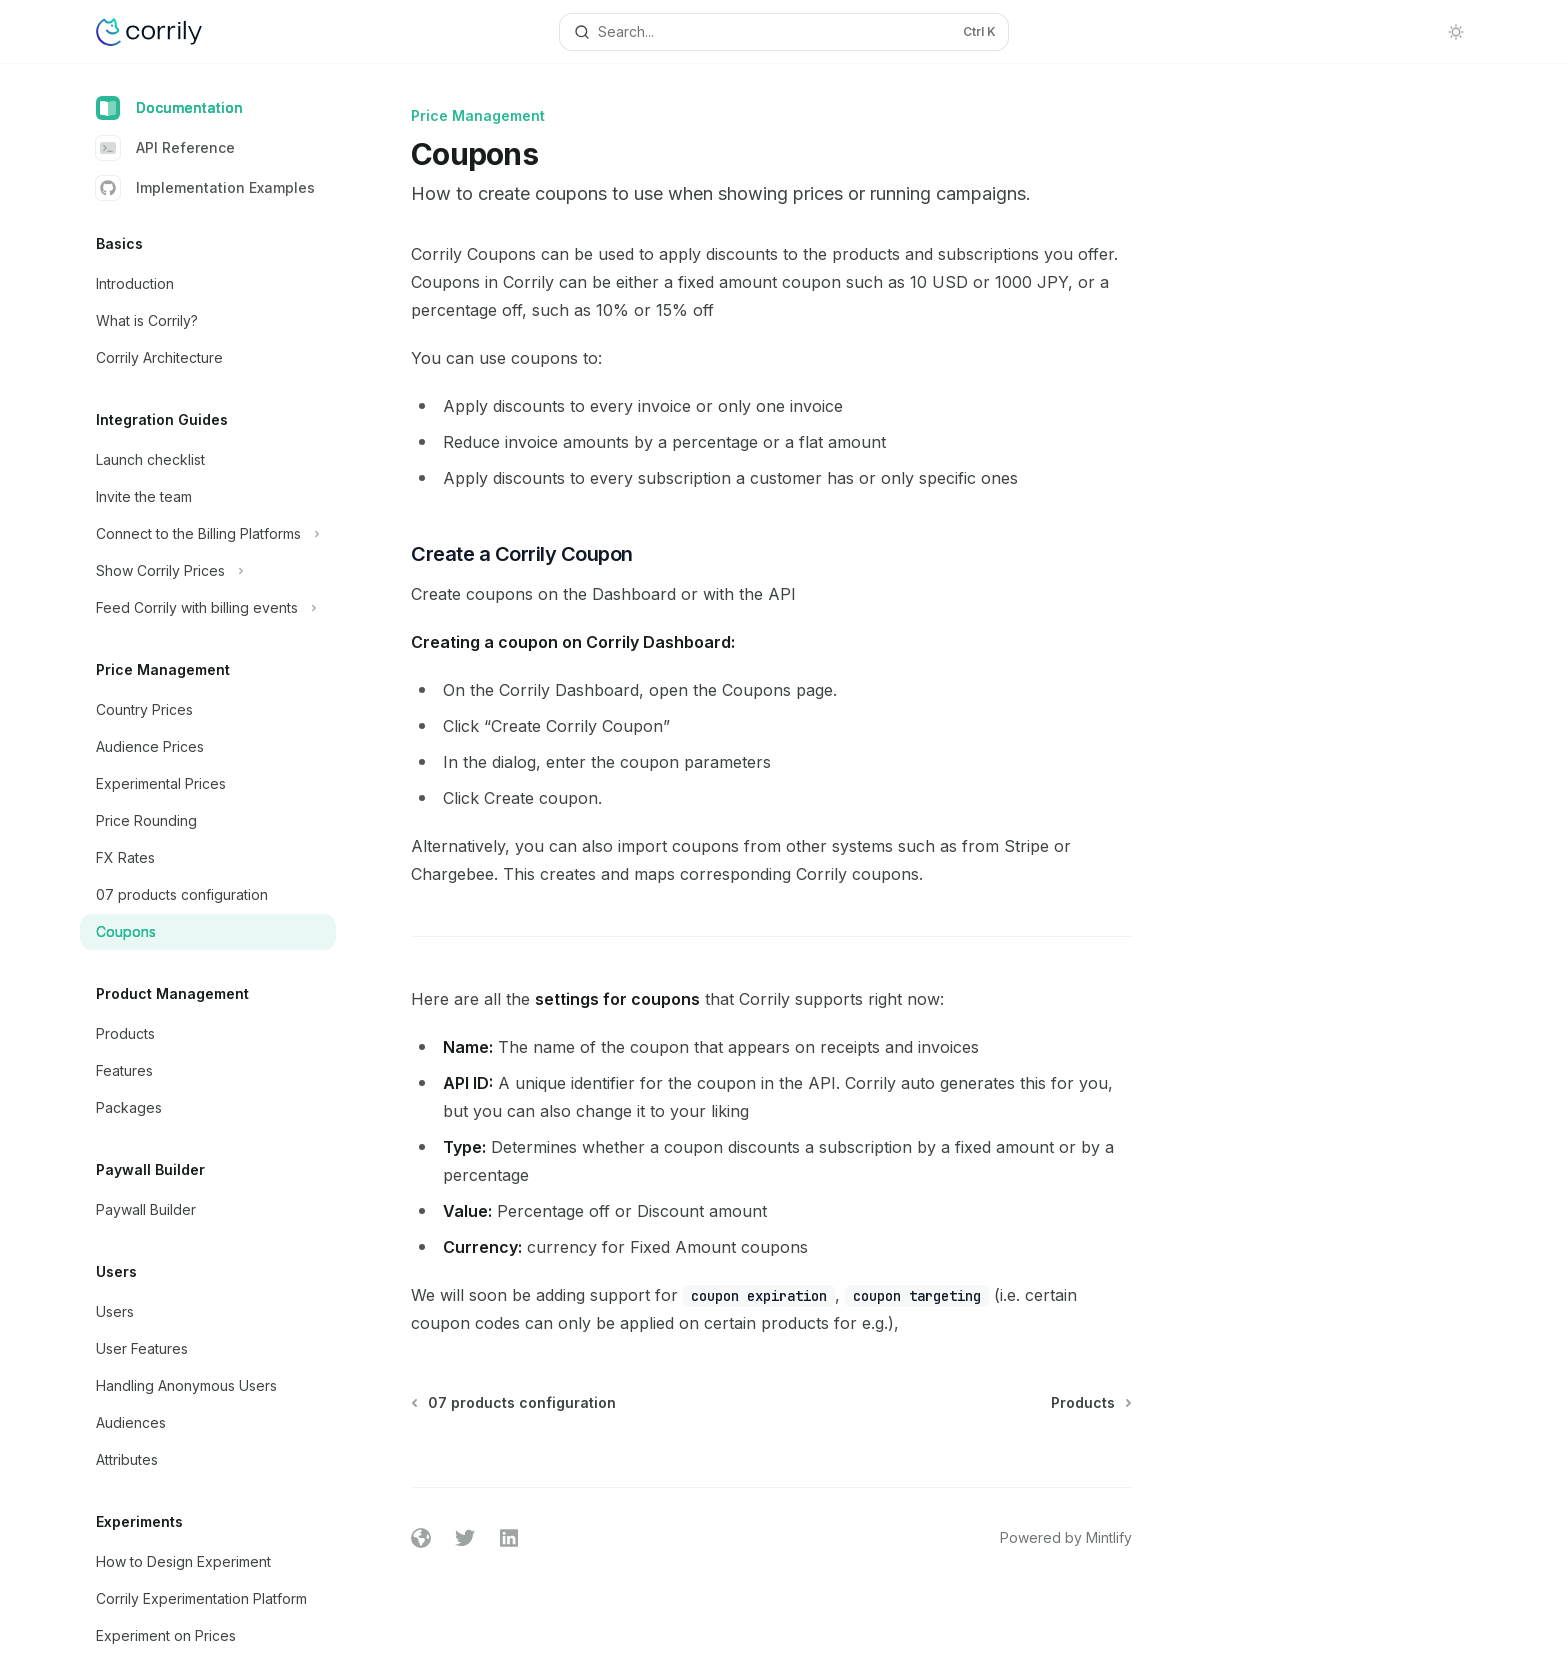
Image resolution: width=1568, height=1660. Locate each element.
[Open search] (784, 32)
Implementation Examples (205, 188)
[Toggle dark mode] (1456, 32)
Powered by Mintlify (1066, 1537)
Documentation (169, 108)
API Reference (165, 148)
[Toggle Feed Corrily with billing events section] (208, 608)
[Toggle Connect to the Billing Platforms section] (208, 534)
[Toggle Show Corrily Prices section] (208, 571)
